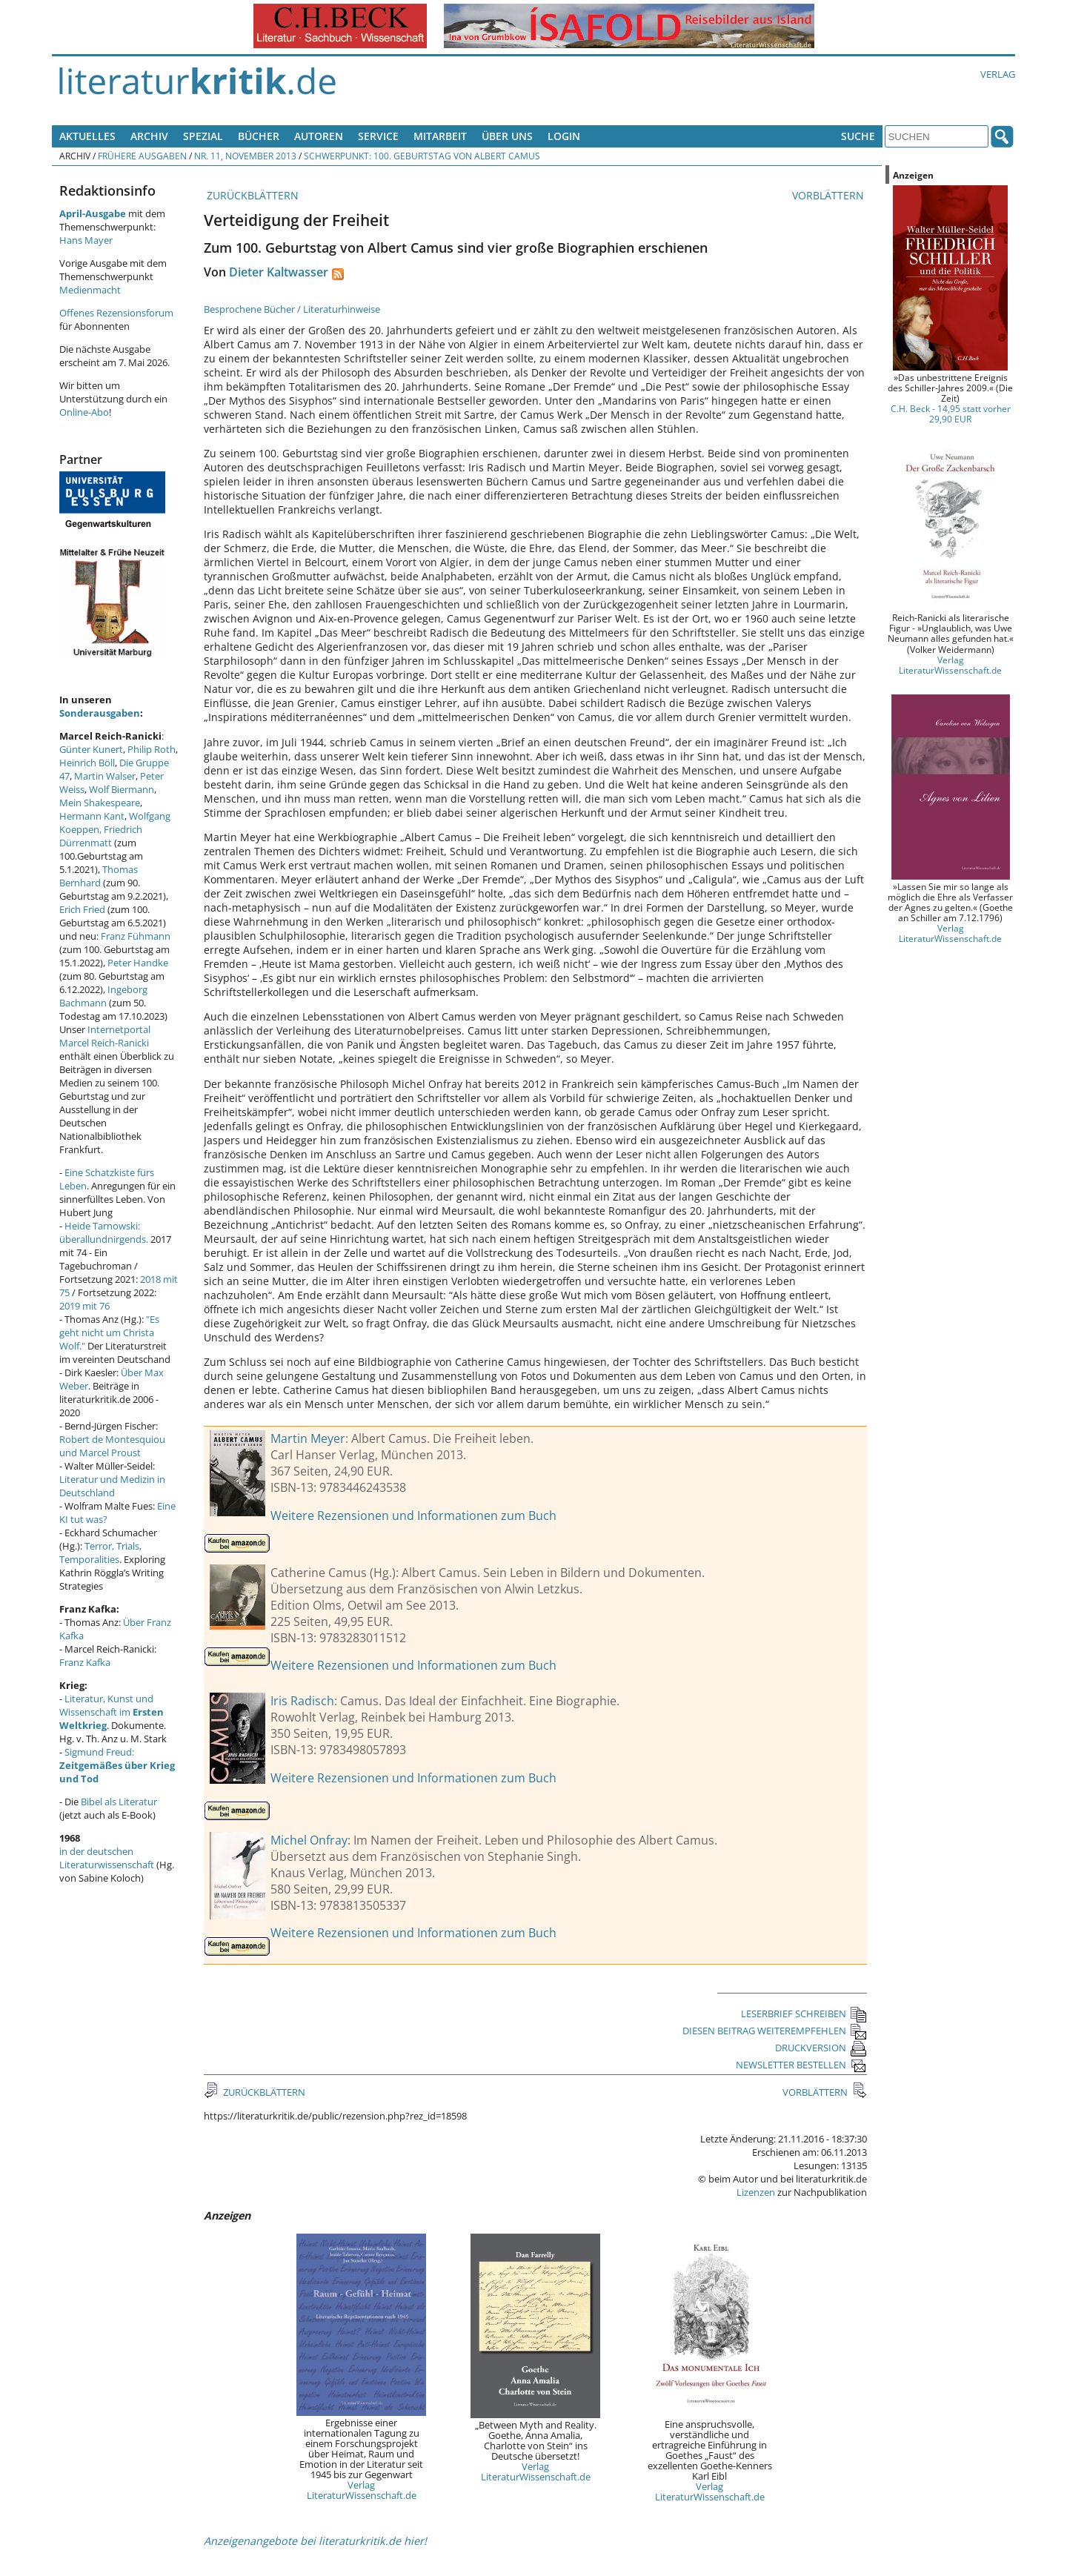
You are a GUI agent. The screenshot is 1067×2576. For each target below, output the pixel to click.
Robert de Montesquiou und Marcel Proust (112, 1446)
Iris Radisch (302, 1701)
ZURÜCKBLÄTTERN (251, 195)
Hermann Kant (91, 816)
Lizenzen (756, 2192)
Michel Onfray (309, 1840)
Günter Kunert (91, 749)
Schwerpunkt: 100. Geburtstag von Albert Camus (422, 156)
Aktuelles (87, 136)
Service (378, 136)
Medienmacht (90, 289)
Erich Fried (82, 909)
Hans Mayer (86, 240)
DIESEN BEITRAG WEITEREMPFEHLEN (774, 2030)
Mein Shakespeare (99, 802)
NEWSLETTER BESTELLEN (801, 2064)
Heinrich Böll (87, 762)
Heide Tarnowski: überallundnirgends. (103, 1232)
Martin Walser (105, 776)
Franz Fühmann (135, 936)
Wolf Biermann (121, 789)
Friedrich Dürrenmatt (100, 836)
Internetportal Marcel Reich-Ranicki (104, 1036)
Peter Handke (137, 962)
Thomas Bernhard (98, 876)
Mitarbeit (440, 136)
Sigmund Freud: (117, 1765)
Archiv (149, 136)
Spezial (203, 136)
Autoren (318, 136)
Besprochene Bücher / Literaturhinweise (292, 309)
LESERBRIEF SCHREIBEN (804, 2013)
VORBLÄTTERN (829, 195)
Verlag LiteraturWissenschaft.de (361, 2490)
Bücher (258, 136)
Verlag (997, 74)
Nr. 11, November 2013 (245, 156)
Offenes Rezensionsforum (116, 312)
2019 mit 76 (84, 1305)
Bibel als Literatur (119, 1801)
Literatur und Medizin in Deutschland (112, 1486)
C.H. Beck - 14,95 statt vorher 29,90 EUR (951, 413)
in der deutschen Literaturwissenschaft (106, 1858)
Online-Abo (84, 412)
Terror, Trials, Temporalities (100, 1552)
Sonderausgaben (99, 713)
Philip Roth (151, 749)
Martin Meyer (307, 1438)
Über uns (507, 136)
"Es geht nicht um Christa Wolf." (109, 1332)
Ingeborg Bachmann (103, 996)
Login (564, 136)
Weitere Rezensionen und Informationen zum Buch (413, 1515)
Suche (858, 136)
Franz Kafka (84, 1662)
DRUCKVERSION (821, 2047)
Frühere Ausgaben (142, 156)
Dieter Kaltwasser (278, 272)
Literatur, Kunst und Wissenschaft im (111, 1712)
